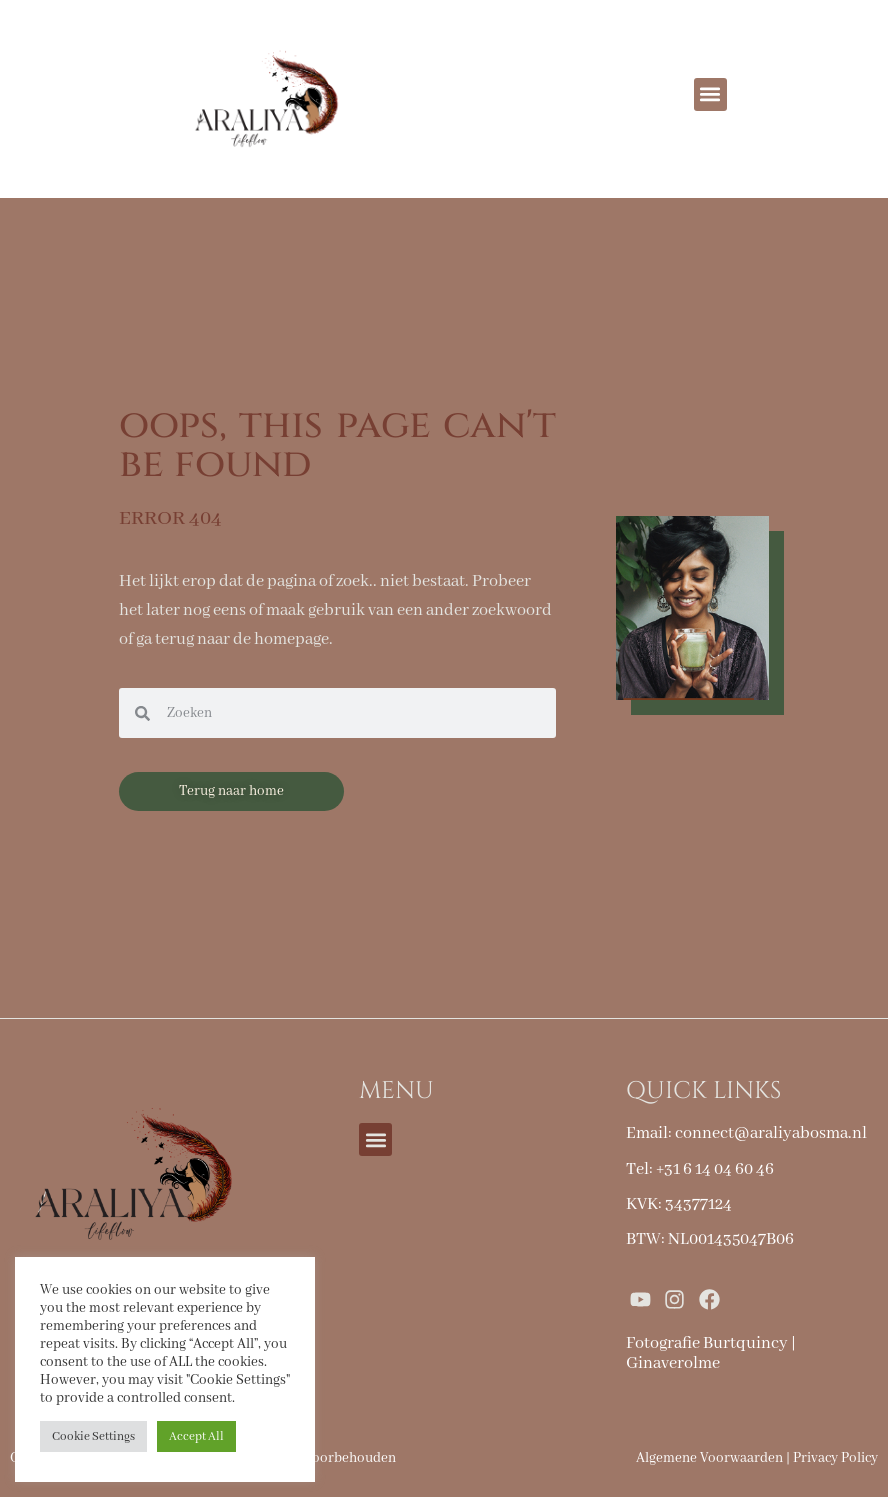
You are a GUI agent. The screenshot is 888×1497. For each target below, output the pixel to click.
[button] (710, 94)
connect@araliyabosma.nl (771, 1133)
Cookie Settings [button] (93, 1436)
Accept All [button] (196, 1436)
